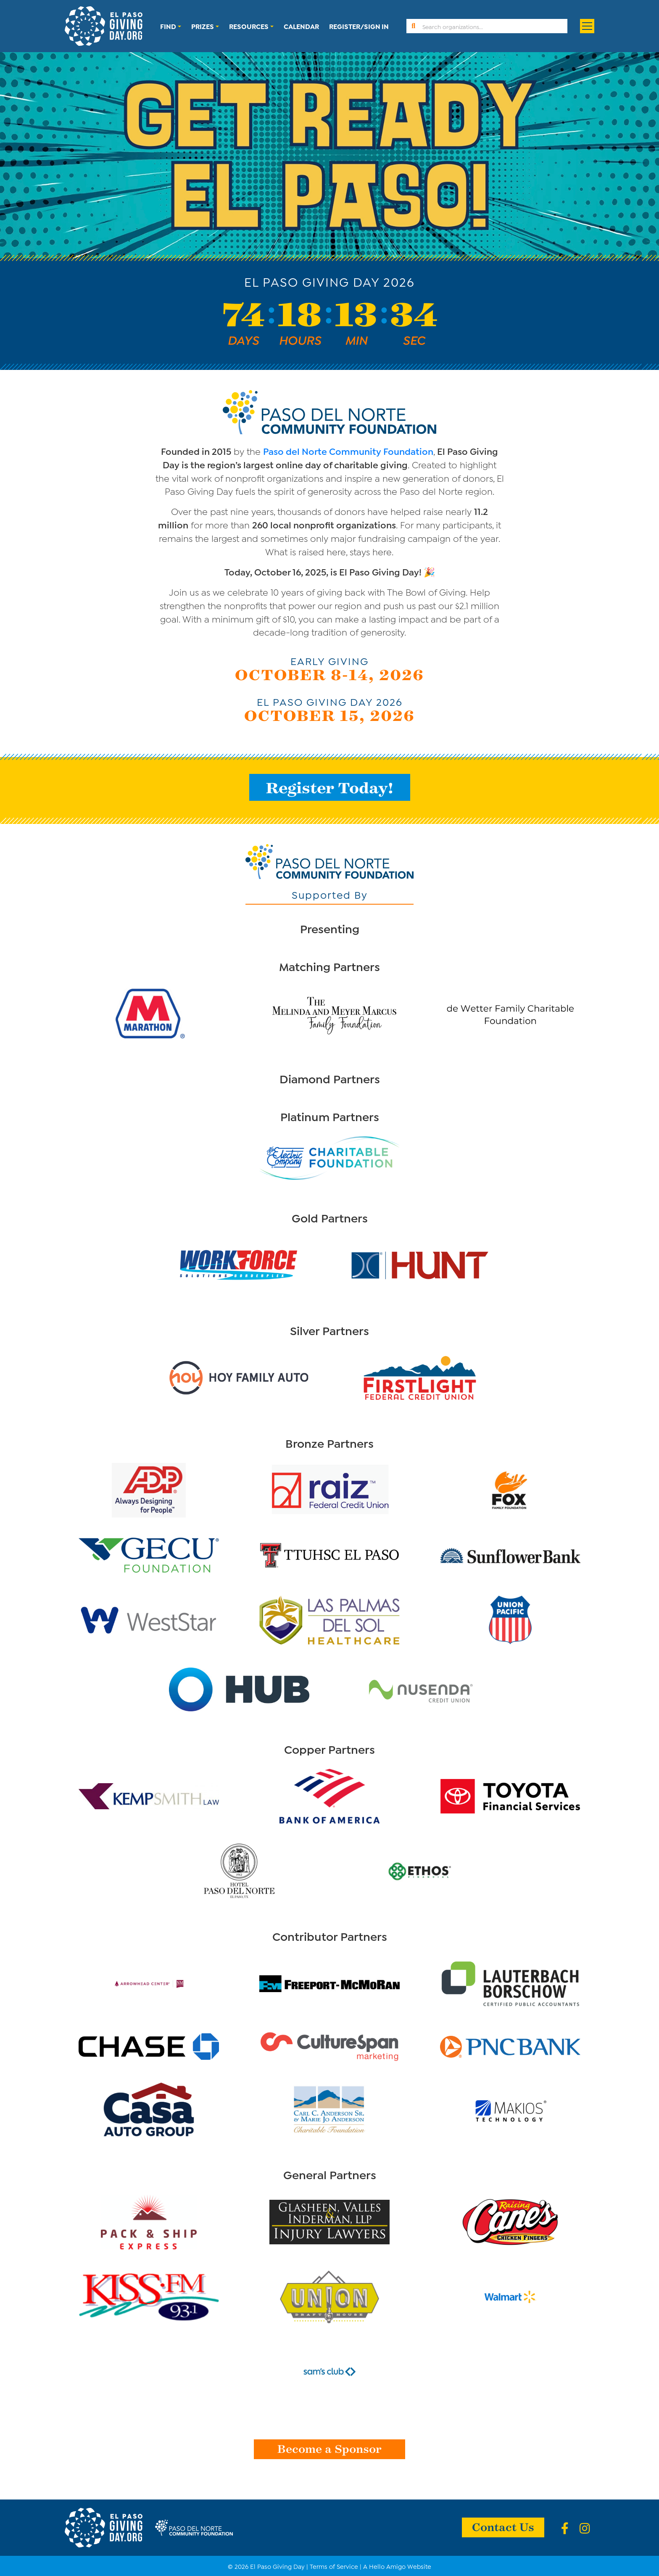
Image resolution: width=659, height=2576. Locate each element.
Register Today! (329, 787)
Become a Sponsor (329, 2448)
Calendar (301, 26)
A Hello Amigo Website (397, 2566)
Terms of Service (334, 2566)
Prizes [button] (202, 26)
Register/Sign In (359, 26)
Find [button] (168, 26)
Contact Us (503, 2526)
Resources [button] (249, 26)
